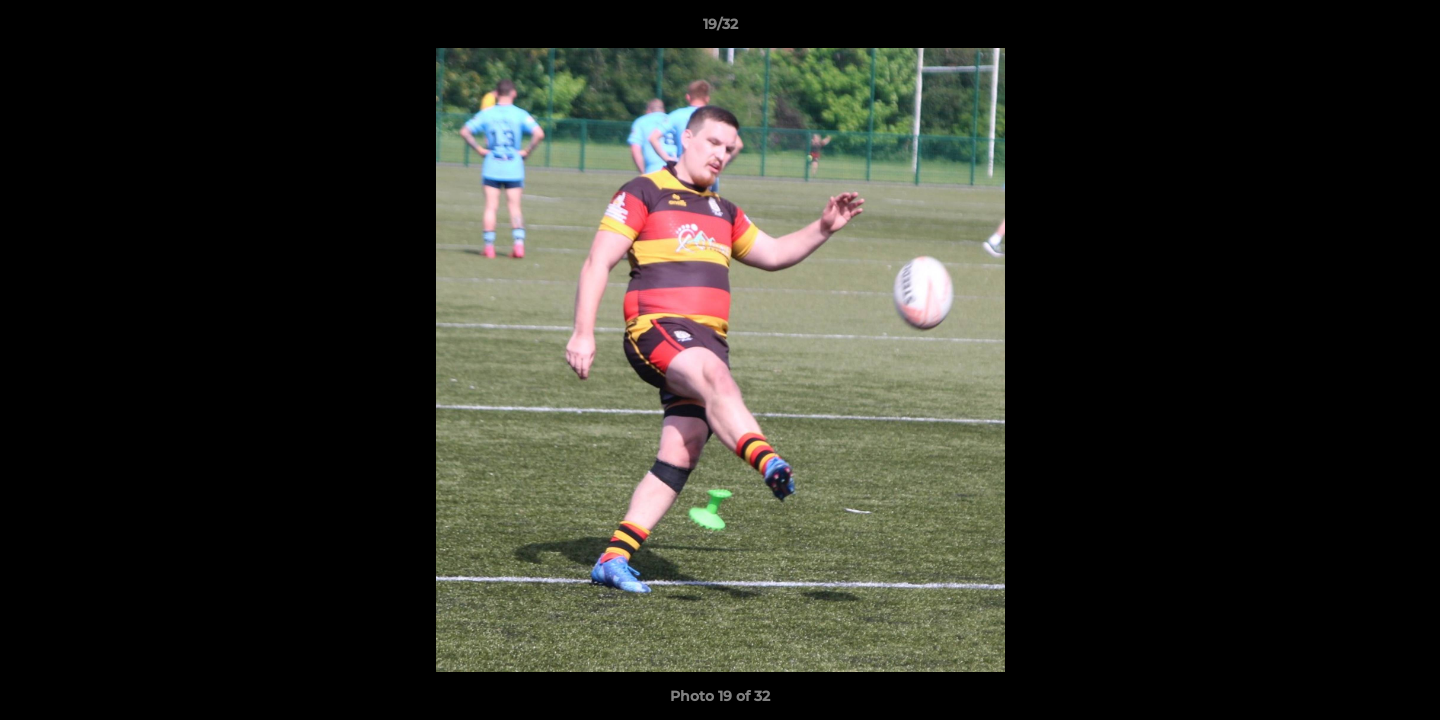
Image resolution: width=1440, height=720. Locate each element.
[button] (1404, 29)
